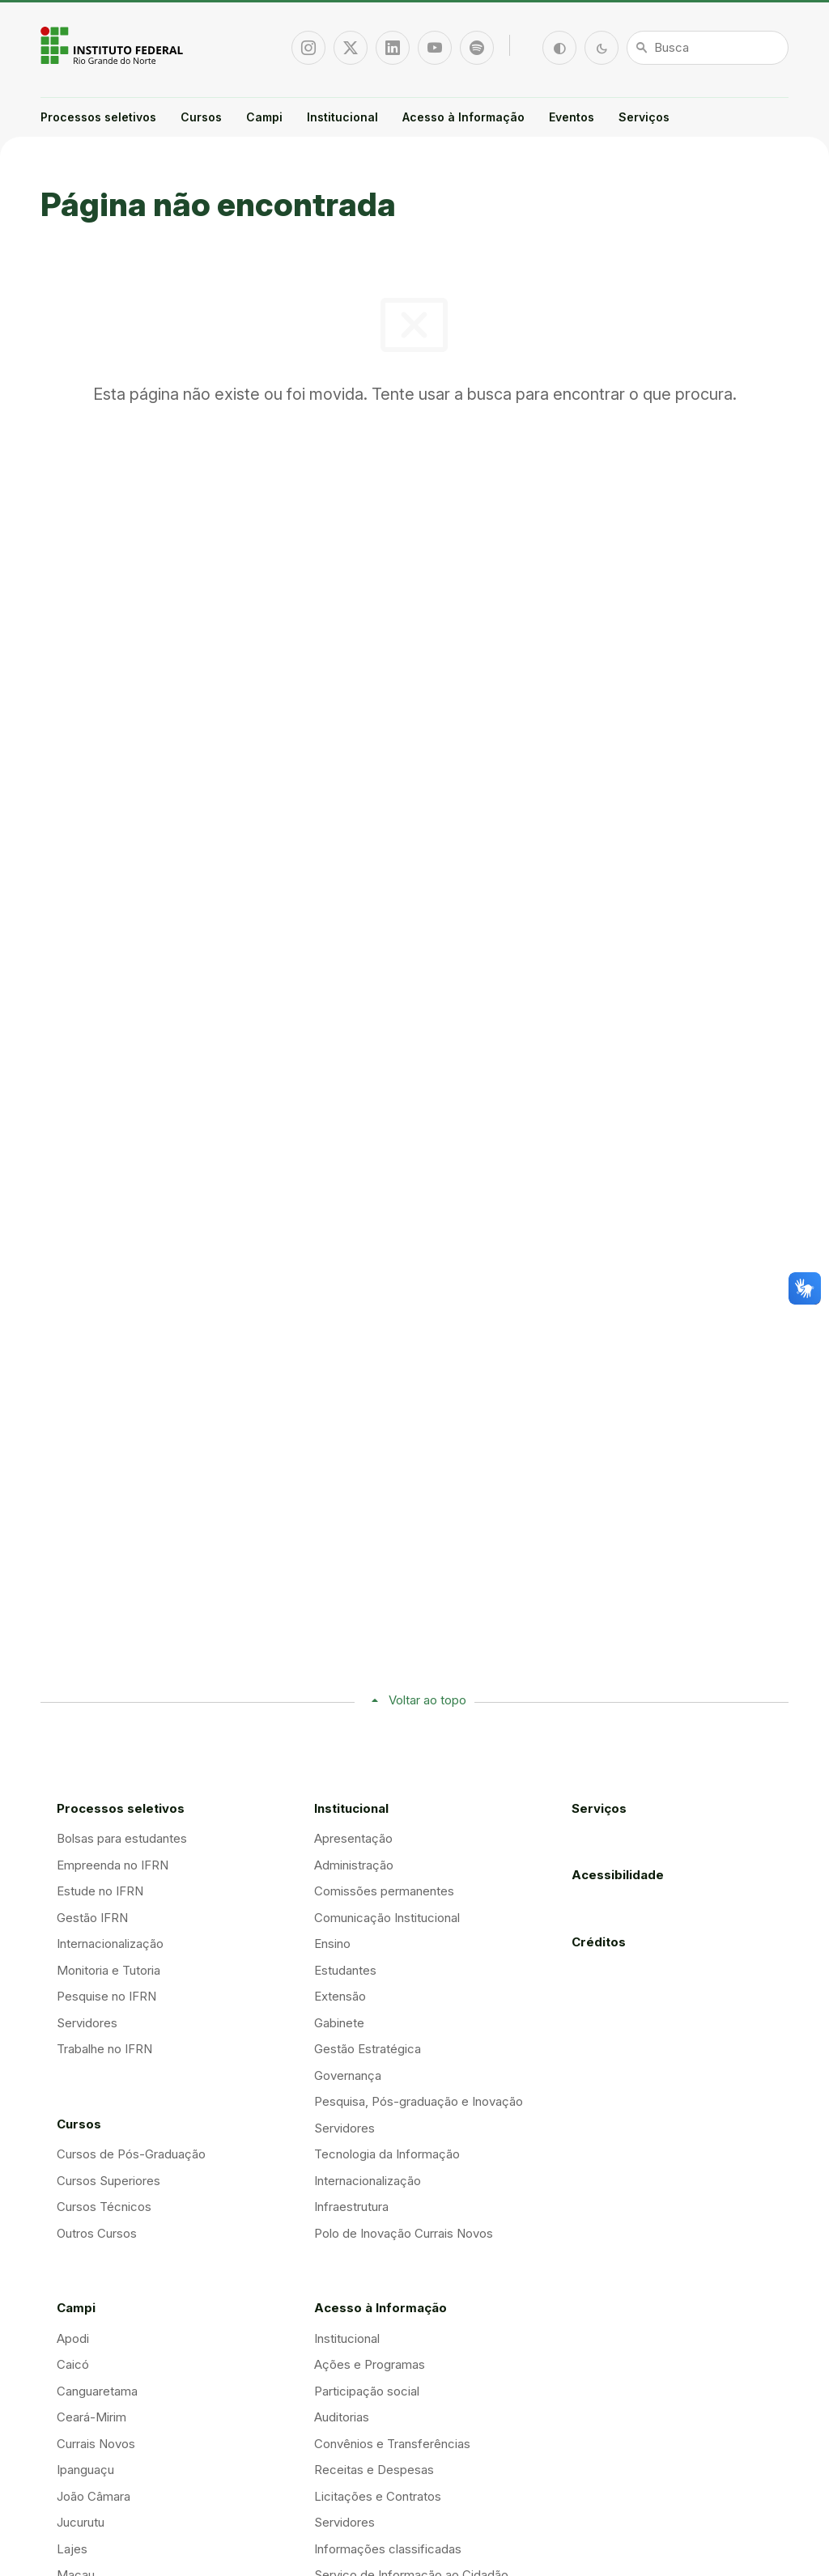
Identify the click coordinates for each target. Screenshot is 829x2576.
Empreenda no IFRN (112, 1865)
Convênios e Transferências (392, 2443)
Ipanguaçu (85, 2469)
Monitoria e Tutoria (108, 1970)
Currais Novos (96, 2443)
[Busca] (708, 48)
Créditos (599, 1942)
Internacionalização (110, 1943)
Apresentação (353, 1838)
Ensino (332, 1943)
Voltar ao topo (427, 1700)
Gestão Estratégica (367, 2048)
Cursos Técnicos (104, 2206)
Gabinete (339, 2023)
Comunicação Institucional (387, 1917)
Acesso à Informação (463, 117)
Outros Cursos (97, 2233)
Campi (264, 117)
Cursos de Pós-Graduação (131, 2154)
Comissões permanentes (384, 1891)
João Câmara (93, 2496)
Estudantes (345, 1970)
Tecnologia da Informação (387, 2154)
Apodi (73, 2338)
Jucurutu (80, 2522)
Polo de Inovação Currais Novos (403, 2233)
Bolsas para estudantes (122, 1838)
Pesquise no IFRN (106, 1996)
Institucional (342, 117)
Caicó (73, 2364)
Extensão (340, 1996)
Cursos (201, 117)
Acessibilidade (618, 1874)
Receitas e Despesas (374, 2469)
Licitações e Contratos (377, 2496)
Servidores (87, 2023)
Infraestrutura (351, 2206)
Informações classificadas (387, 2549)
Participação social (366, 2391)
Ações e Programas (369, 2364)
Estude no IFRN (100, 1891)
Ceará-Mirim (91, 2417)
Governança (347, 2075)
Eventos (571, 117)
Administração (353, 1865)
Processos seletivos (98, 117)
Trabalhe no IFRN (104, 2048)
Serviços (644, 117)
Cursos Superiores (108, 2180)
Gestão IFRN (92, 1917)
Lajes (72, 2549)
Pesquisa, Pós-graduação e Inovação (418, 2101)
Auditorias (341, 2417)
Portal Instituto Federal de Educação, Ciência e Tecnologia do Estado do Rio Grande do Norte (113, 45)
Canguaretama (97, 2391)
